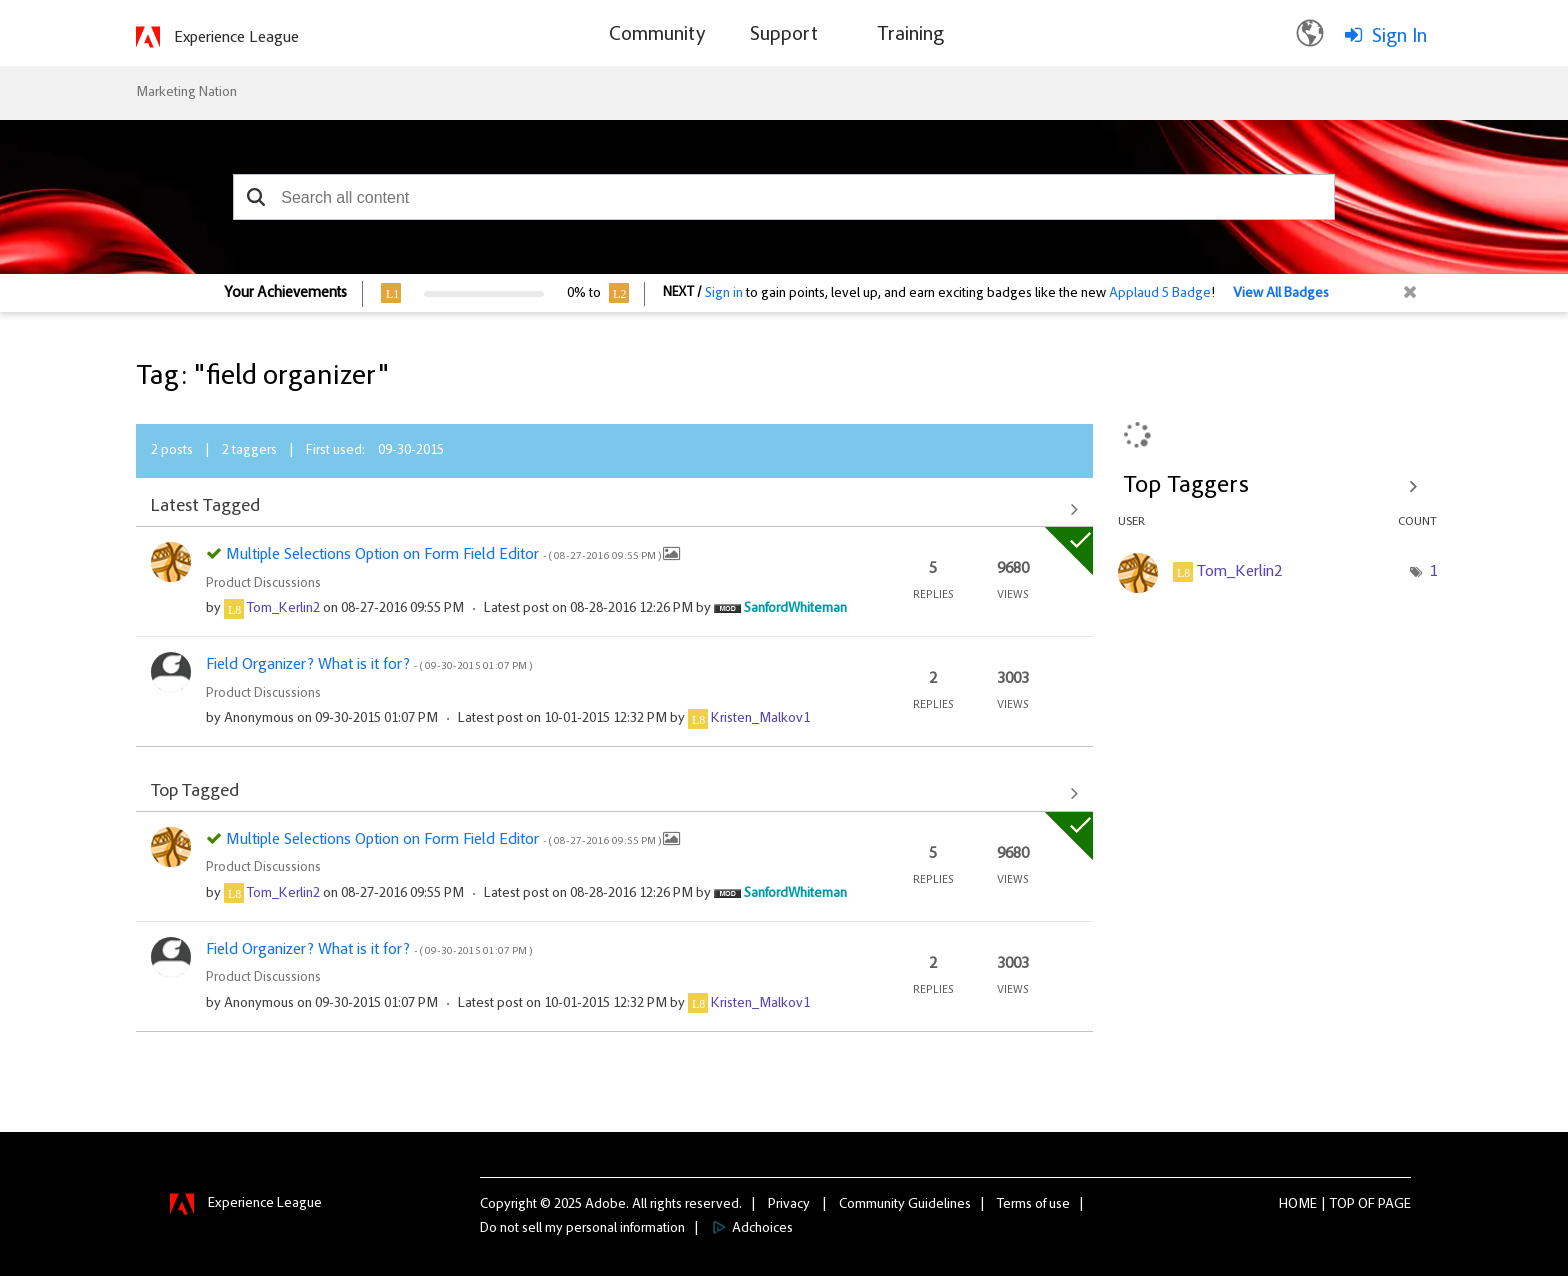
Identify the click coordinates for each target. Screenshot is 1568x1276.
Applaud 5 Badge (1160, 294)
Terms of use (1033, 1205)
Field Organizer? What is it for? (369, 665)
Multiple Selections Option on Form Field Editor (444, 555)
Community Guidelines (905, 1205)
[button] (255, 197)
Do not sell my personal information (582, 1229)
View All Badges (1281, 294)
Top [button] (1342, 1205)
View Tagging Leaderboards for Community (1277, 486)
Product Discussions (263, 584)
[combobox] (784, 197)
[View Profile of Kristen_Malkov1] (760, 719)
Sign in (724, 294)
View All (614, 509)
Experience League (236, 38)
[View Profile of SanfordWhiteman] (795, 609)
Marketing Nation (186, 93)
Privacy (789, 1205)
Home (1298, 1205)
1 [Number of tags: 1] (1433, 572)
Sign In (1399, 37)
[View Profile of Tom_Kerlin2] (283, 609)
